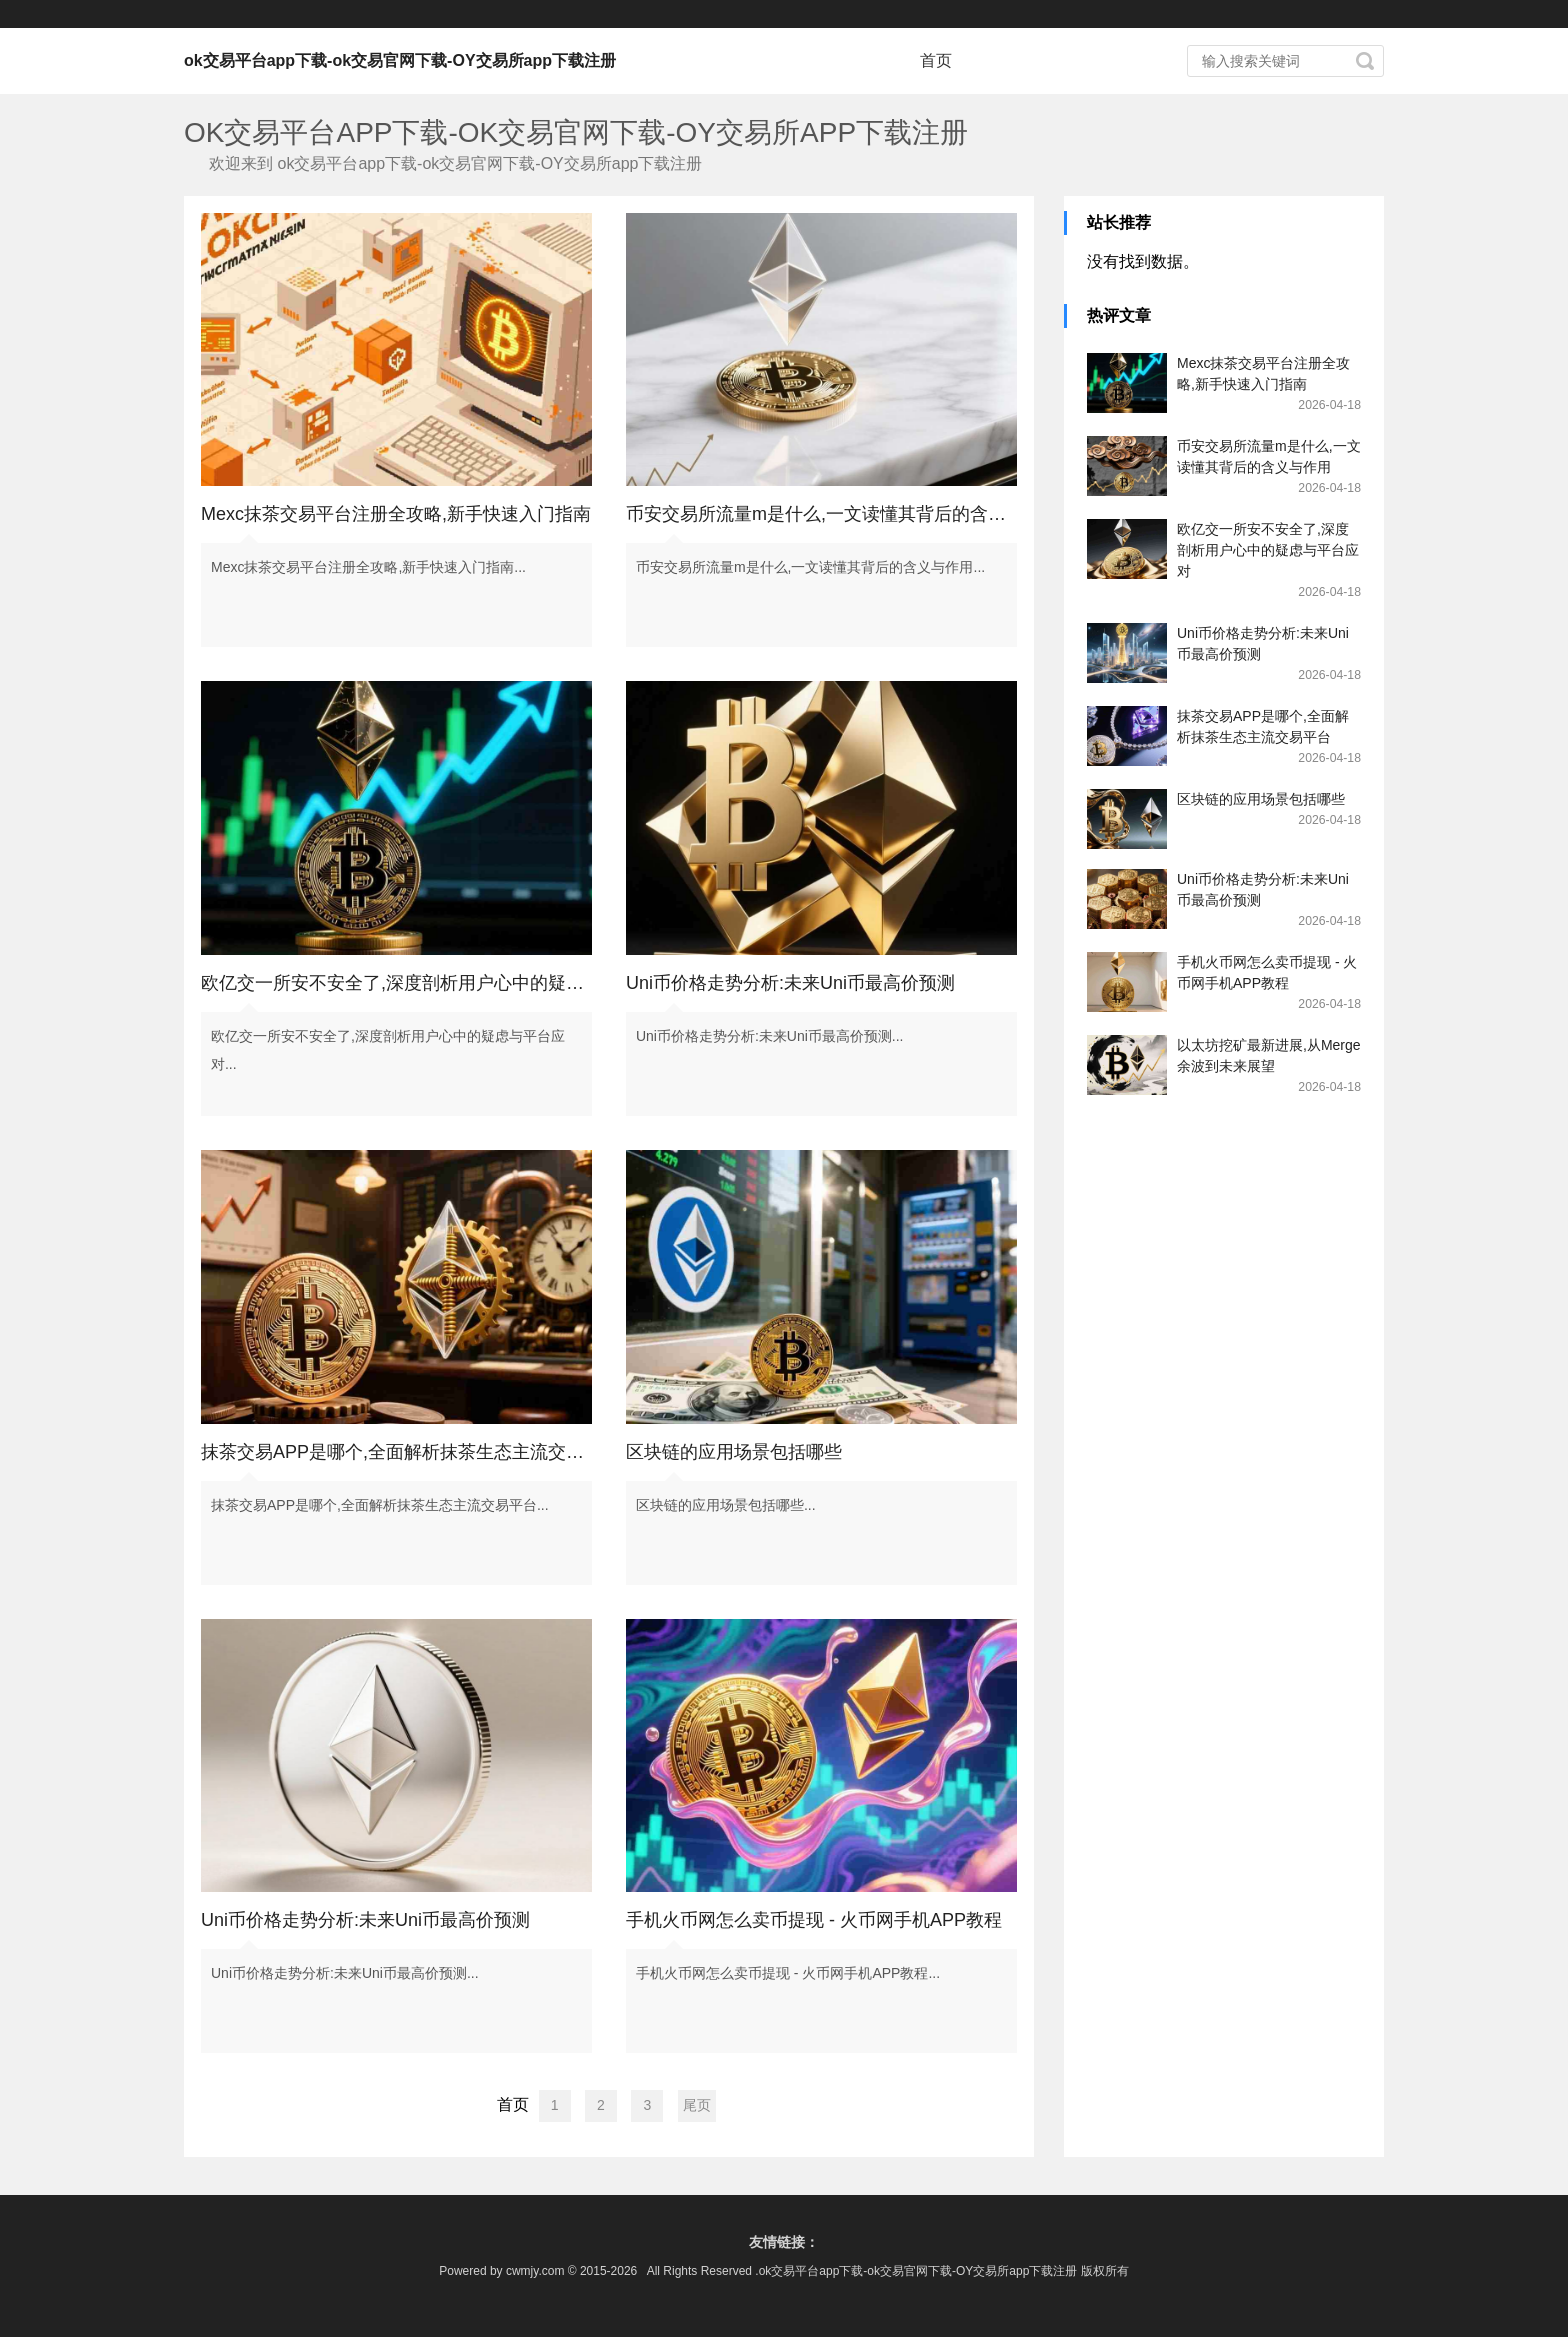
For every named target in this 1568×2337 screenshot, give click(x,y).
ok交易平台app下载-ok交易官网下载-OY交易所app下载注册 (400, 60)
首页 (936, 60)
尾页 (697, 2105)
